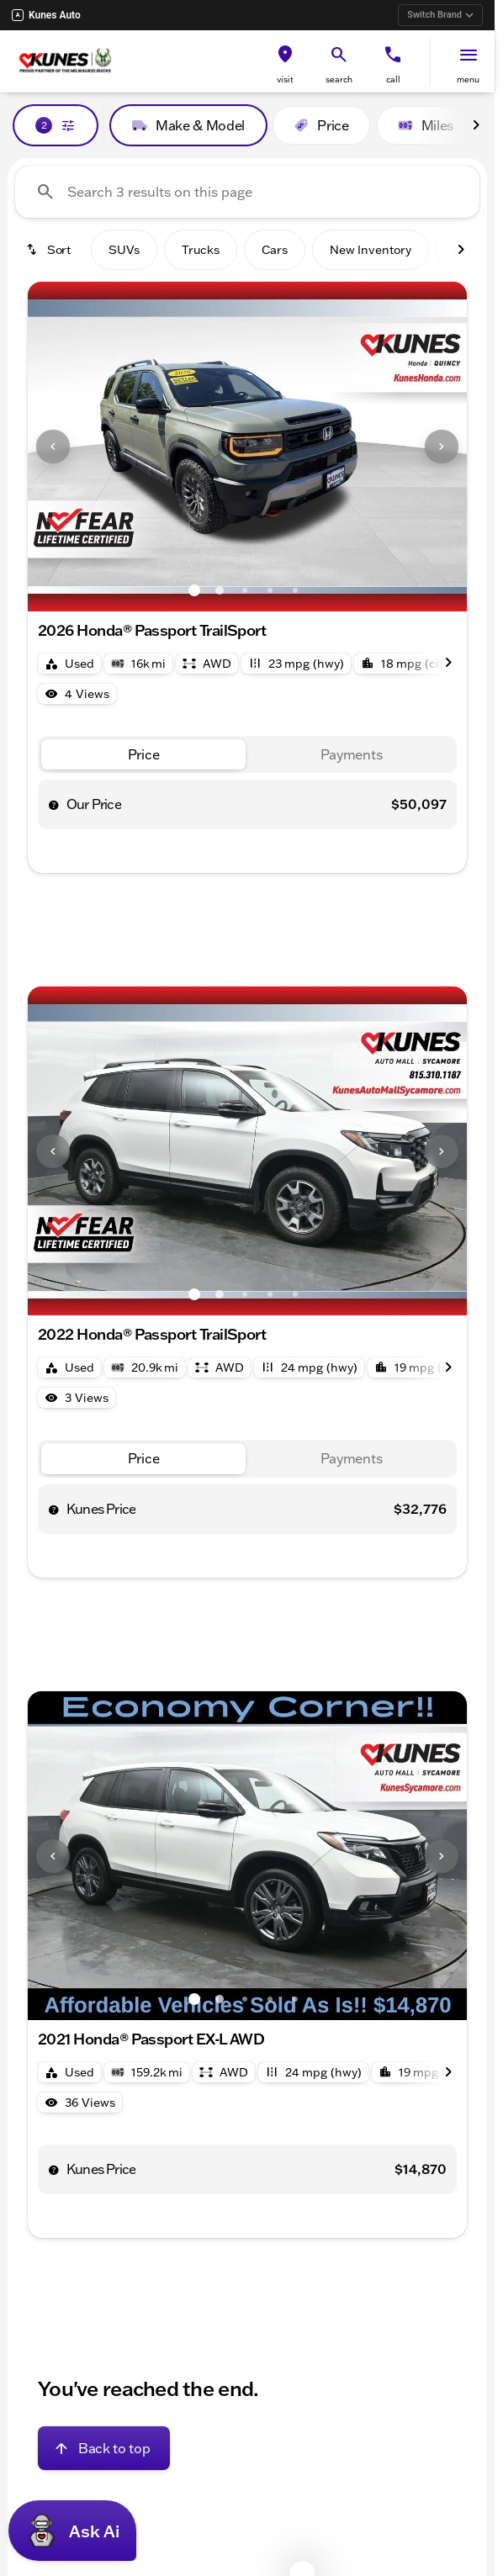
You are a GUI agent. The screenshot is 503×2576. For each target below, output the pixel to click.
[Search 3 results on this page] (247, 192)
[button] (285, 62)
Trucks (201, 249)
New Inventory (370, 249)
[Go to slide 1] (194, 590)
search (339, 79)
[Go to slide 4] (270, 590)
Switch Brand (440, 14)
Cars (275, 249)
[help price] (54, 805)
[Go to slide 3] (245, 590)
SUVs (124, 249)
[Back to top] (104, 2448)
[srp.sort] (49, 249)
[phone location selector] (393, 54)
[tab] (143, 754)
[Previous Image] (53, 446)
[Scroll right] (476, 125)
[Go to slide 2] (219, 590)
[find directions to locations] (285, 54)
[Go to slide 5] (295, 590)
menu (468, 79)
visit (285, 79)
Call (393, 79)
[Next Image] (441, 446)
